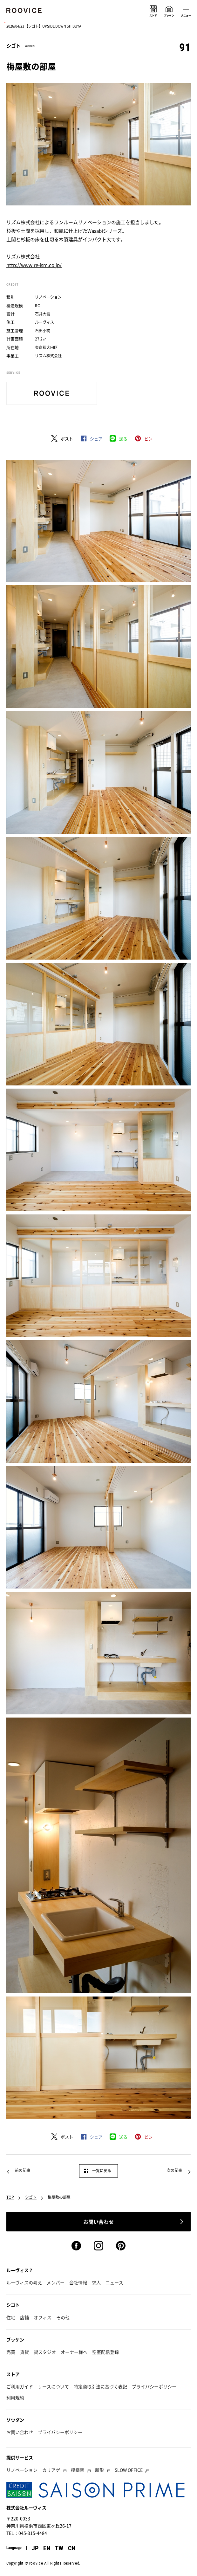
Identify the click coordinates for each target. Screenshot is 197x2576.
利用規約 (15, 2397)
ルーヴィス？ (19, 2270)
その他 (63, 2317)
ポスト (67, 439)
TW (59, 2548)
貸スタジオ (45, 2352)
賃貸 (24, 2352)
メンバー (56, 2282)
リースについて (53, 2386)
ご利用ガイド (19, 2386)
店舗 (24, 2317)
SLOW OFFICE (129, 2470)
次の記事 (174, 2170)
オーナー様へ (74, 2352)
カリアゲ (51, 2470)
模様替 (77, 2470)
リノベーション (21, 2470)
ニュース (114, 2282)
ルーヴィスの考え (24, 2282)
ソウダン (15, 2420)
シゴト (31, 2197)
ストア (13, 2374)
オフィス (42, 2317)
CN (71, 2548)
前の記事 (22, 2170)
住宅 (10, 2317)
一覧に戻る (101, 2170)
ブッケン (15, 2339)
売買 (10, 2352)
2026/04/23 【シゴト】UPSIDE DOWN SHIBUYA (43, 26)
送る (123, 439)
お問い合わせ (19, 2432)
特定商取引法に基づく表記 (100, 2386)
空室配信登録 (105, 2352)
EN (46, 2548)
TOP (10, 2197)
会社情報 (78, 2282)
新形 (99, 2470)
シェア (96, 439)
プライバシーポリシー (154, 2386)
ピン (148, 439)
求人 (96, 2282)
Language (14, 2548)
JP (35, 2548)
